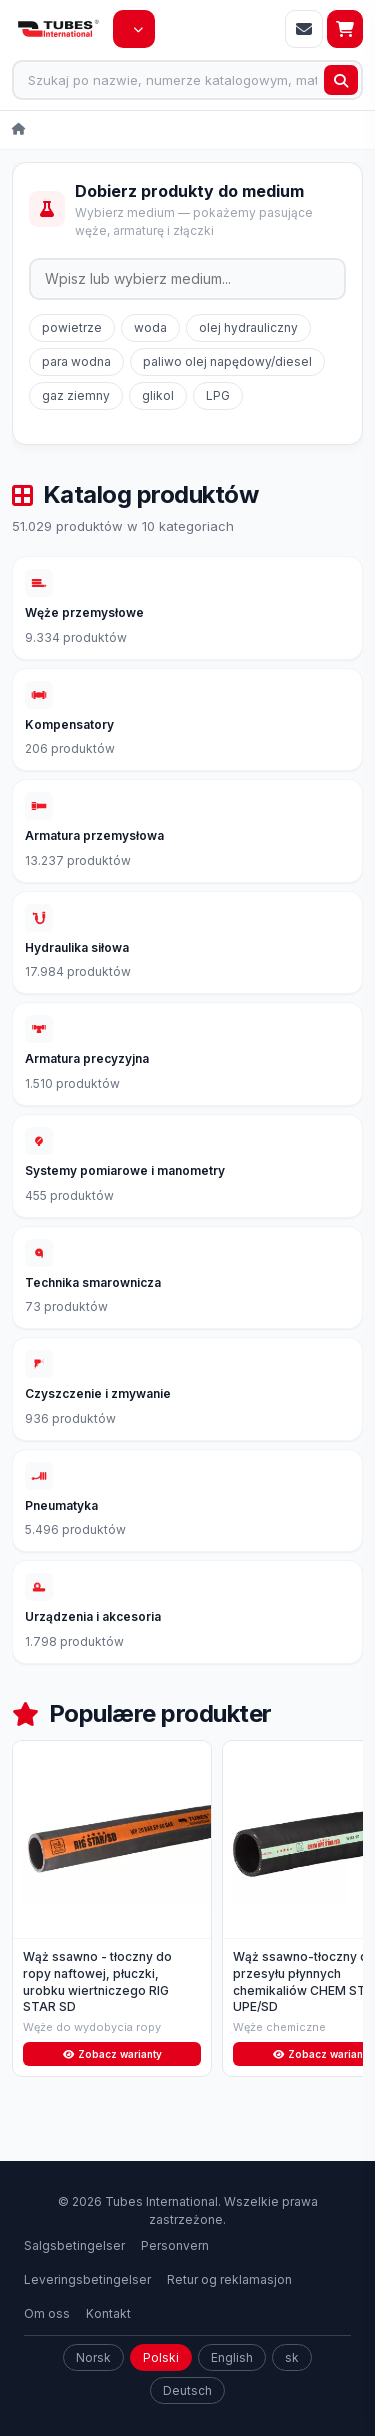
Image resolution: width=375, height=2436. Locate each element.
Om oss (47, 2346)
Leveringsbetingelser (87, 2312)
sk (292, 2390)
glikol (158, 395)
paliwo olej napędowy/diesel (227, 361)
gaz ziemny (76, 395)
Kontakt (108, 2346)
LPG (218, 395)
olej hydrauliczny (248, 327)
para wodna (76, 361)
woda (150, 327)
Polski (161, 2390)
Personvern (175, 2278)
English (232, 2390)
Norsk (93, 2390)
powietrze (72, 327)
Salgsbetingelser (74, 2278)
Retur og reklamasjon (229, 2312)
